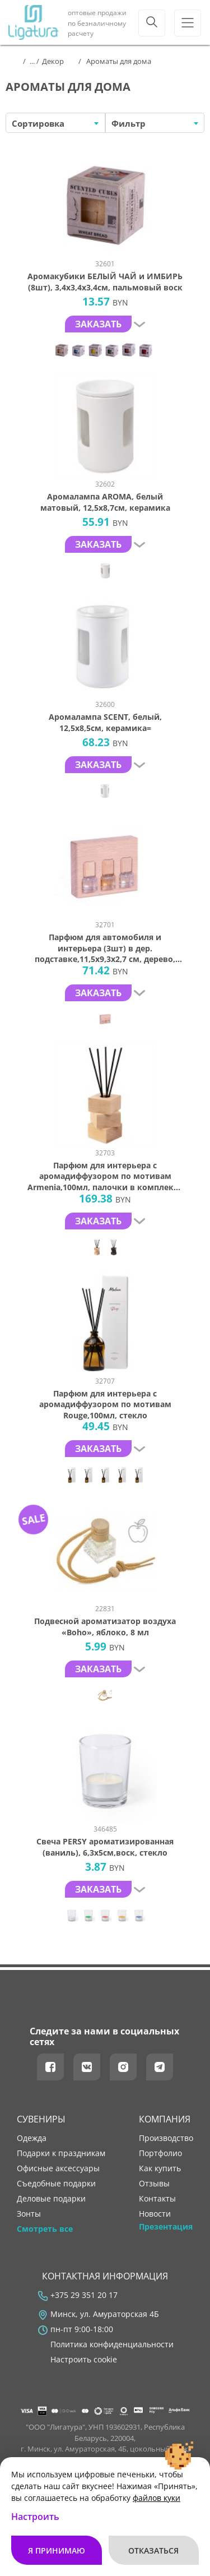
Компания (164, 2119)
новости (155, 2213)
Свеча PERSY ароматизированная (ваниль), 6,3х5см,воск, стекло (105, 1847)
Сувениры (41, 2119)
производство (166, 2138)
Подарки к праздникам (61, 2153)
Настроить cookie (83, 2359)
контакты (157, 2198)
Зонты (29, 2213)
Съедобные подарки (56, 2183)
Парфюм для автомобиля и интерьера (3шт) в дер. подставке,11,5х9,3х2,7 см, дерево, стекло (105, 948)
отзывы (154, 2183)
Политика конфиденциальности (112, 2344)
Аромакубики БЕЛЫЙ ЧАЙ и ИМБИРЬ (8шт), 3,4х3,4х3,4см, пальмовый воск (105, 282)
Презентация (166, 2226)
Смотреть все (45, 2228)
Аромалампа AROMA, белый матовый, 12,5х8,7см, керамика (105, 502)
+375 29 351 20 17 (84, 2295)
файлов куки (156, 2497)
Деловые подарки (51, 2198)
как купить (160, 2168)
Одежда (31, 2138)
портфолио (160, 2153)
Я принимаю (56, 2550)
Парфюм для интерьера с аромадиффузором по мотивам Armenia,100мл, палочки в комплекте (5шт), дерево (105, 1176)
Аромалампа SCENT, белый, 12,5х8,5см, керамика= (105, 722)
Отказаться (153, 2550)
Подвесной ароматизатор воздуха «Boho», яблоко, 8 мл (105, 1627)
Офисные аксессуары (58, 2168)
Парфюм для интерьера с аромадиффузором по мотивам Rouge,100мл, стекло (105, 1404)
